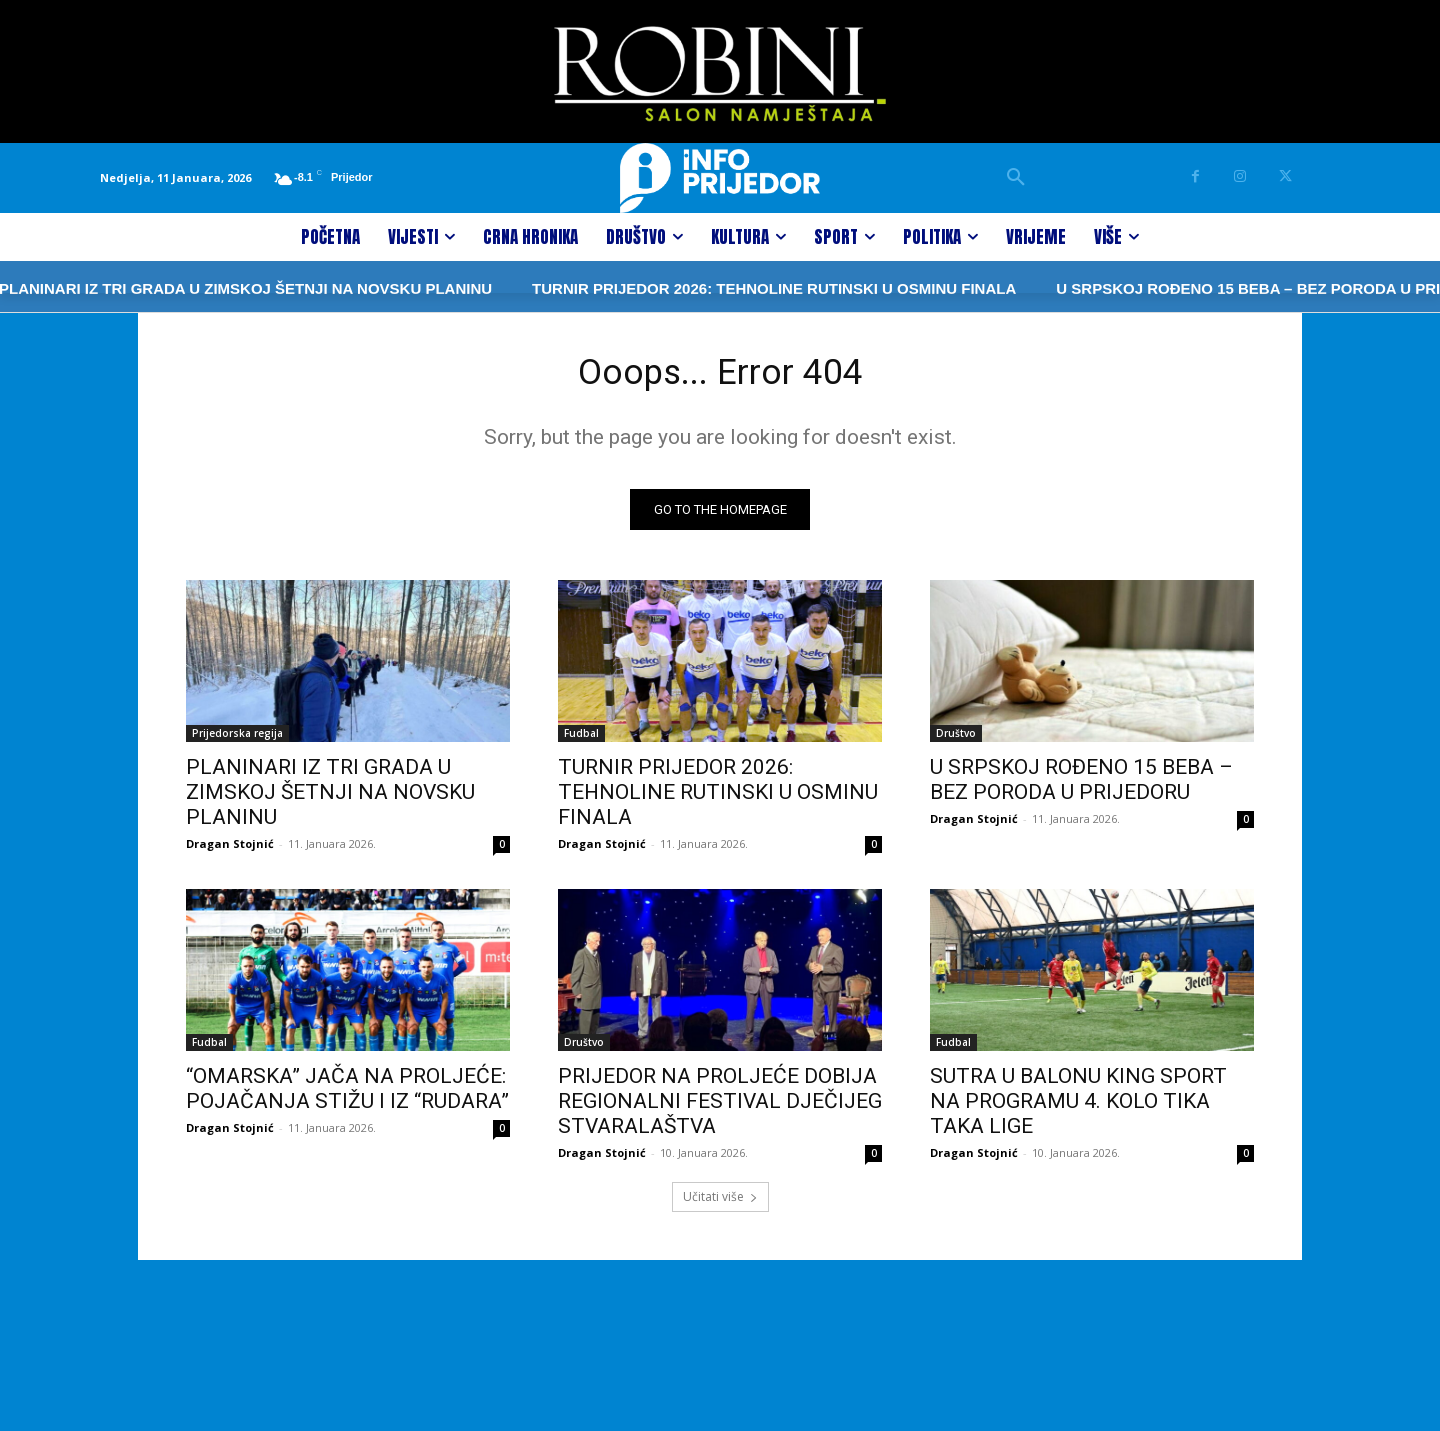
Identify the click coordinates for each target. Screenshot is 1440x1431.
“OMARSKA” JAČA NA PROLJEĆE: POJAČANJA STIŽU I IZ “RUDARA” (347, 1095)
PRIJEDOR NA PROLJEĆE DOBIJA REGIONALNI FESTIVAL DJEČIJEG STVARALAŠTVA (720, 1108)
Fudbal (581, 740)
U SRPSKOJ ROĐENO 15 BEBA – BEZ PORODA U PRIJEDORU (1081, 786)
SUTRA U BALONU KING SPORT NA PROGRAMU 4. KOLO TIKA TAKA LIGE (1078, 1108)
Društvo (956, 740)
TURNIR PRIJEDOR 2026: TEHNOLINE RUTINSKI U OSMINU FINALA (712, 288)
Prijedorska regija (237, 740)
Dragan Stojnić (230, 850)
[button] (1016, 178)
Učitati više (720, 1203)
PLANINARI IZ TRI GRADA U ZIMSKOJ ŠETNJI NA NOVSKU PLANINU (330, 799)
